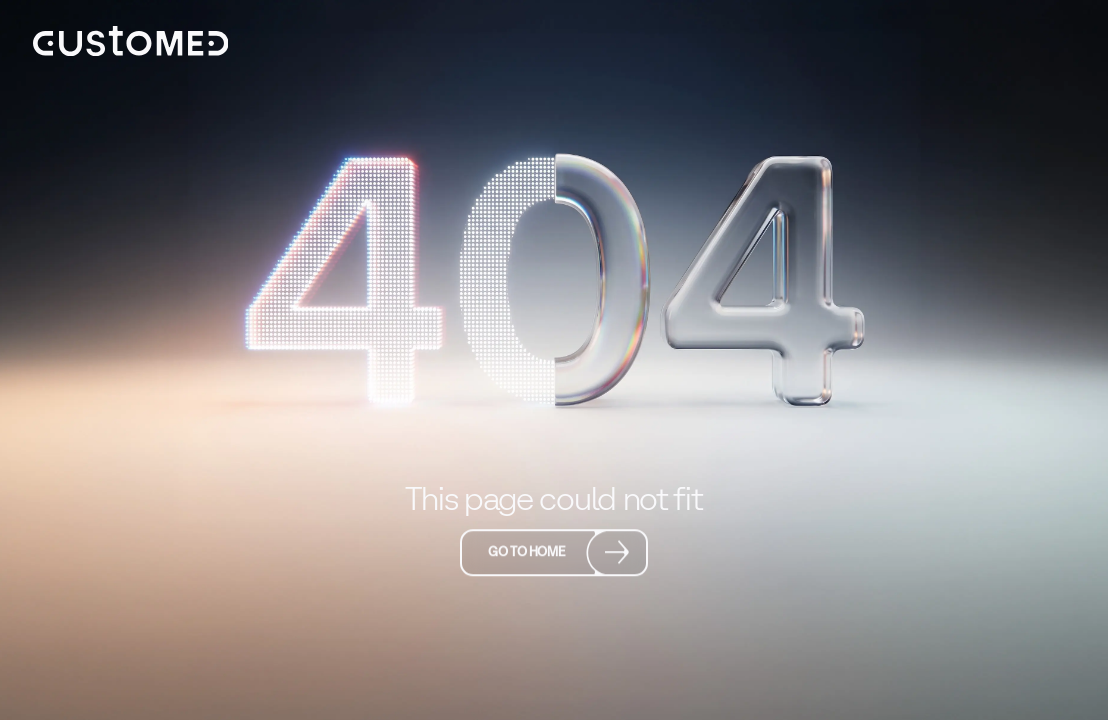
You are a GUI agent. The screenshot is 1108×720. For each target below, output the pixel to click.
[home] (131, 41)
